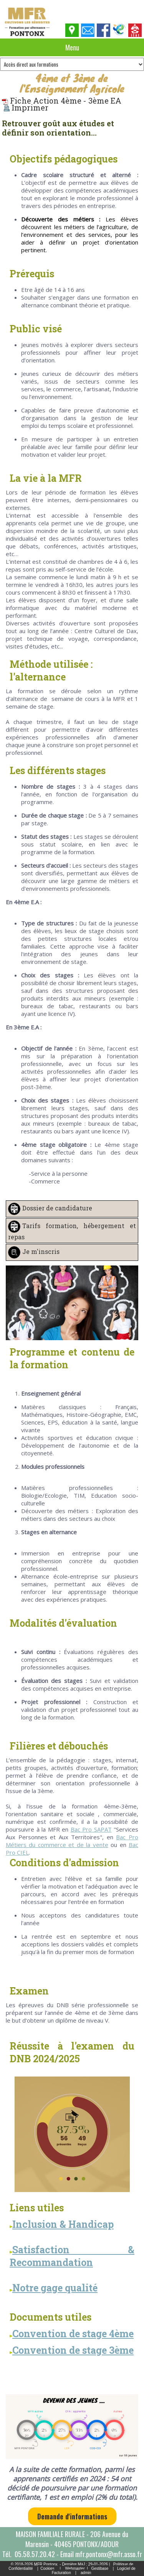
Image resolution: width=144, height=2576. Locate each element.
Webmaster (75, 2568)
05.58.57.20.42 (35, 2554)
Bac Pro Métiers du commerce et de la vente (72, 1841)
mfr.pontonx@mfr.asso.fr (108, 2554)
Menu (72, 47)
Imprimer (26, 107)
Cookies (47, 2568)
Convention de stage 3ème (73, 2350)
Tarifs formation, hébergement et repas (72, 1231)
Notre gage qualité (54, 2287)
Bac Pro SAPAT (91, 1829)
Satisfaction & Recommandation (72, 2256)
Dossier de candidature (57, 1208)
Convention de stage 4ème (73, 2333)
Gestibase (99, 2568)
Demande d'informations (72, 2516)
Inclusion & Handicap (63, 2224)
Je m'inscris (41, 1251)
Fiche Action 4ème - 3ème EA (61, 101)
